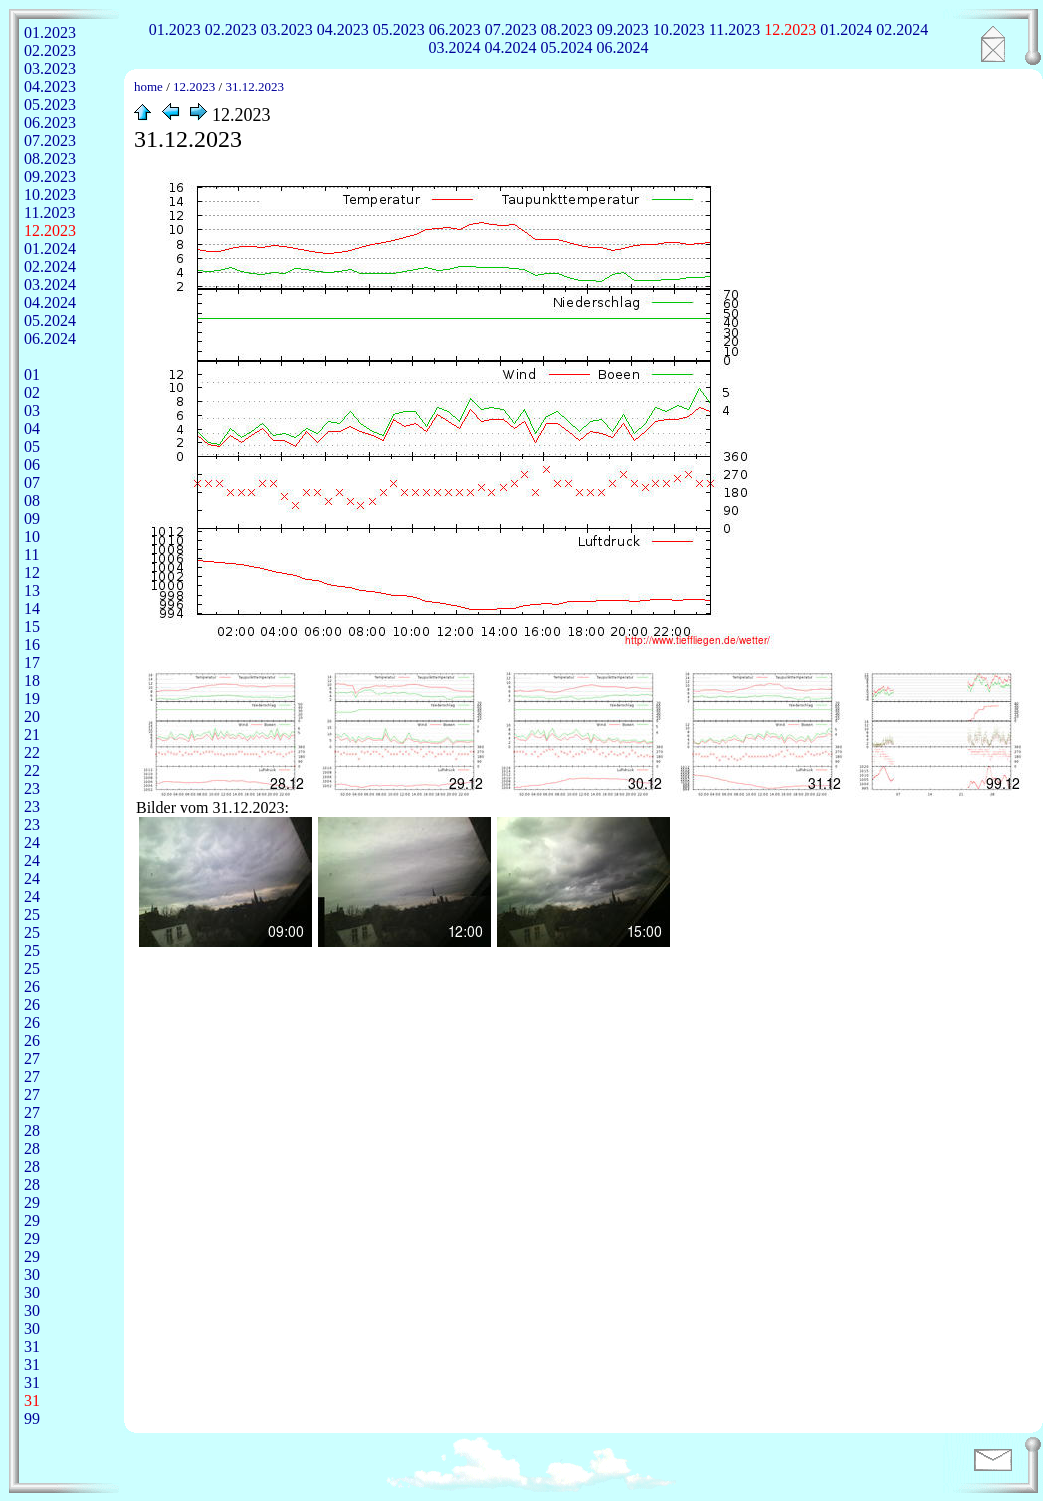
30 (32, 1274)
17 (32, 662)
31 (32, 1346)
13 (32, 590)
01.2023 (175, 29)
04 (32, 428)
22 (32, 752)
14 (32, 608)
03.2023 (287, 29)
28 (32, 1130)
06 (32, 464)
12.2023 (790, 29)
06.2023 (455, 29)
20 (32, 716)
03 (32, 410)
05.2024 (567, 47)
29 (32, 1202)
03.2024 (455, 47)
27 (32, 1058)
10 (32, 536)
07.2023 (511, 29)
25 (32, 914)
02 (32, 392)
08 (32, 500)
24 (32, 842)
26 (32, 986)
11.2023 (734, 29)
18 (32, 680)
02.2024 (902, 29)
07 (32, 482)
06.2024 (623, 47)
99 (32, 1418)
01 (32, 374)
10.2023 (679, 29)
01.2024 (846, 29)
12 (32, 572)
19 (32, 698)
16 (32, 644)
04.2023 (343, 29)
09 (32, 518)
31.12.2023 (254, 86)
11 (31, 554)
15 (32, 626)
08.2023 (567, 29)
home (148, 86)
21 (32, 734)
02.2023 (231, 29)
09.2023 (623, 29)
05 (32, 446)
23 (32, 788)
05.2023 (399, 29)
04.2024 (511, 47)
